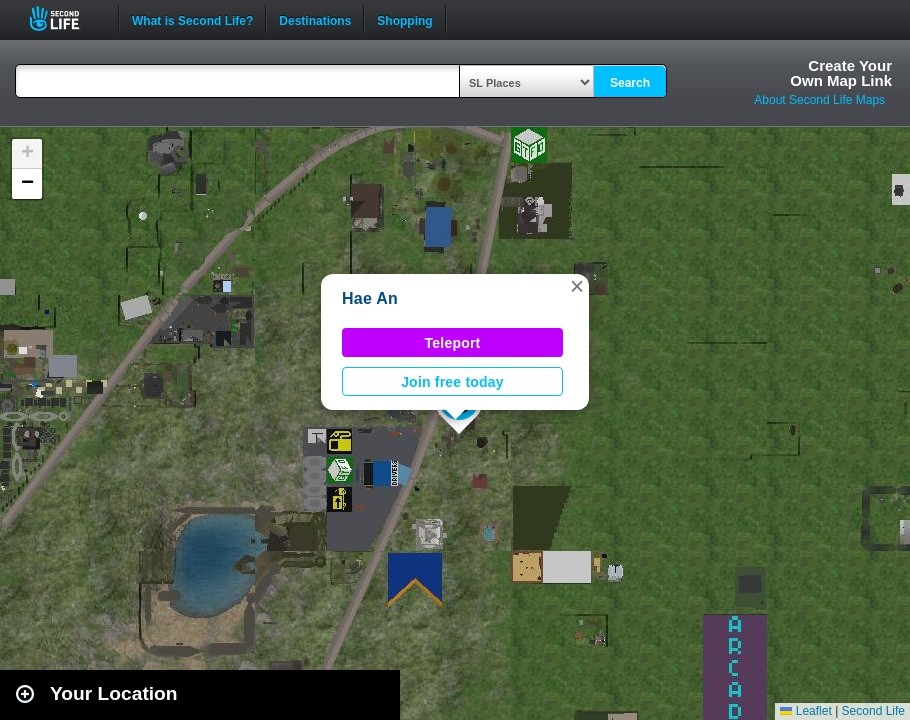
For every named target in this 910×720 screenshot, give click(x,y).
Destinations (315, 19)
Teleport (453, 343)
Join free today (452, 382)
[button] (577, 286)
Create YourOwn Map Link (841, 73)
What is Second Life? (192, 19)
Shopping (404, 19)
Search (630, 83)
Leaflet (805, 711)
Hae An (370, 298)
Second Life (65, 18)
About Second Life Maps (819, 100)
